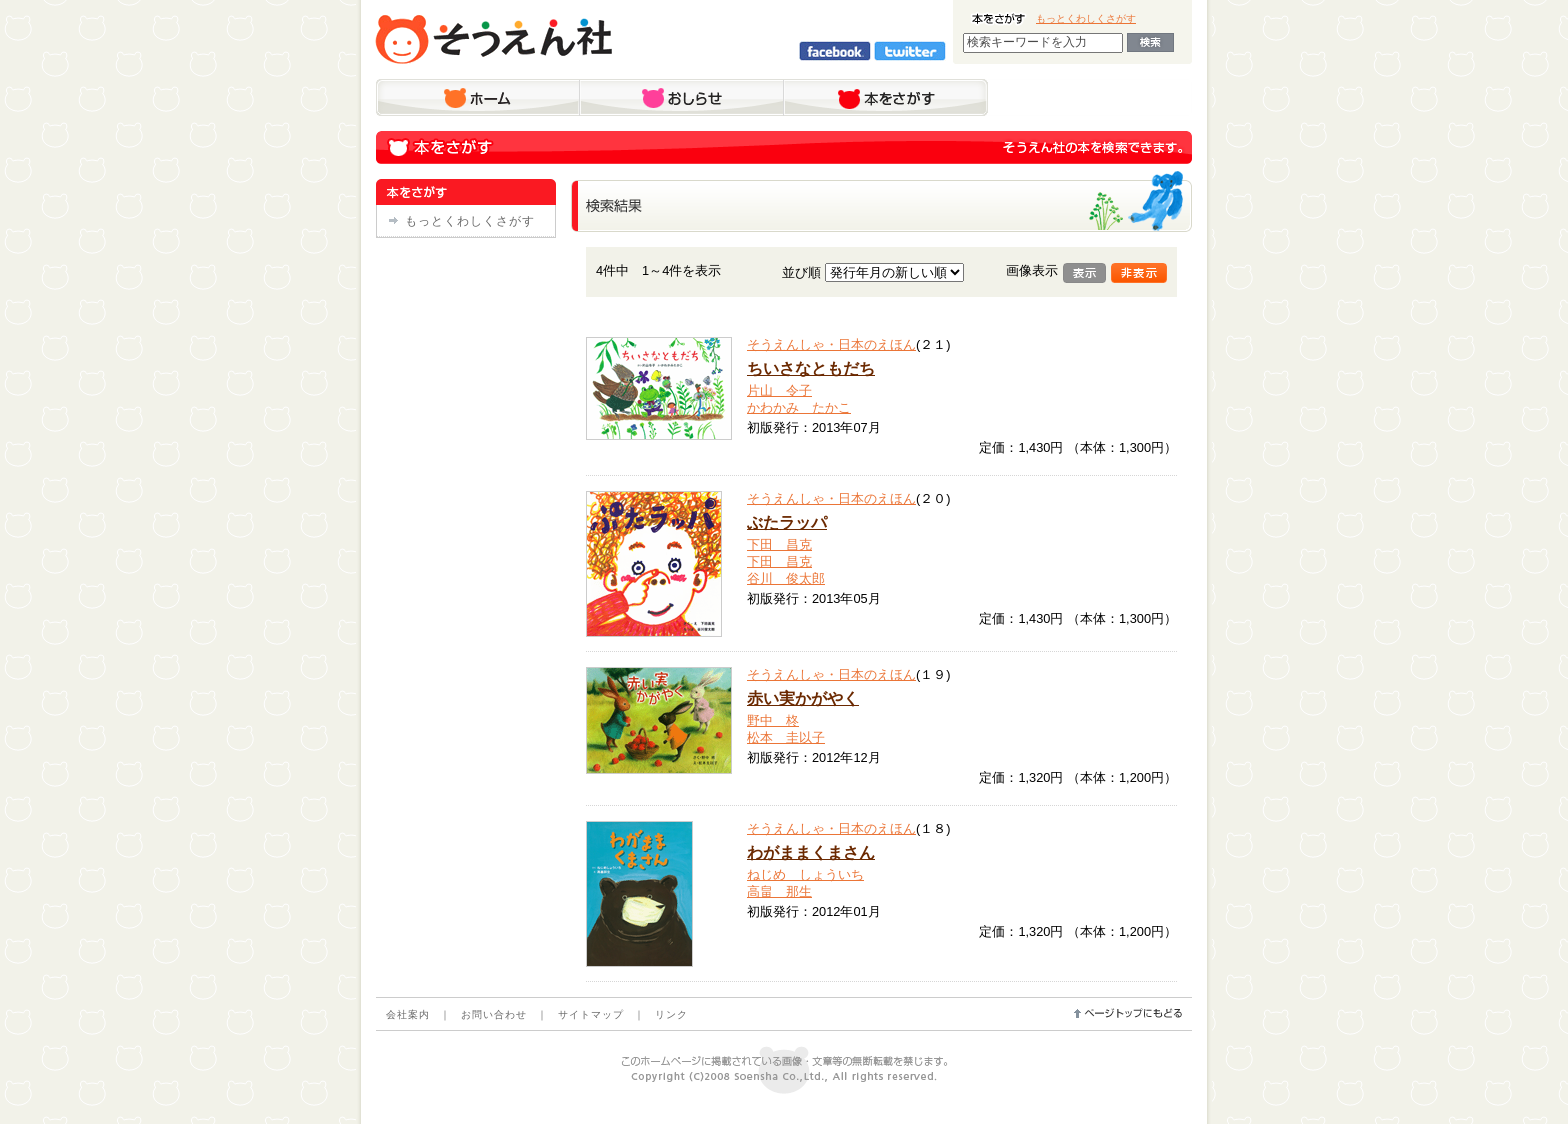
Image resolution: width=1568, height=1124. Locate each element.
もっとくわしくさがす (1086, 18)
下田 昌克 (779, 544)
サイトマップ (591, 1014)
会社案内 (408, 1014)
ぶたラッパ (787, 522)
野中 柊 (773, 720)
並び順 (801, 272)
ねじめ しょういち (805, 874)
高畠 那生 (779, 891)
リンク (671, 1014)
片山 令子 (779, 390)
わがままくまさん (811, 852)
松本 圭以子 (786, 737)
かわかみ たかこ (799, 407)
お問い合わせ (494, 1014)
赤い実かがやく (803, 698)
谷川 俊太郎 (786, 578)
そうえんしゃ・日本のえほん (831, 344)
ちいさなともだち (811, 368)
